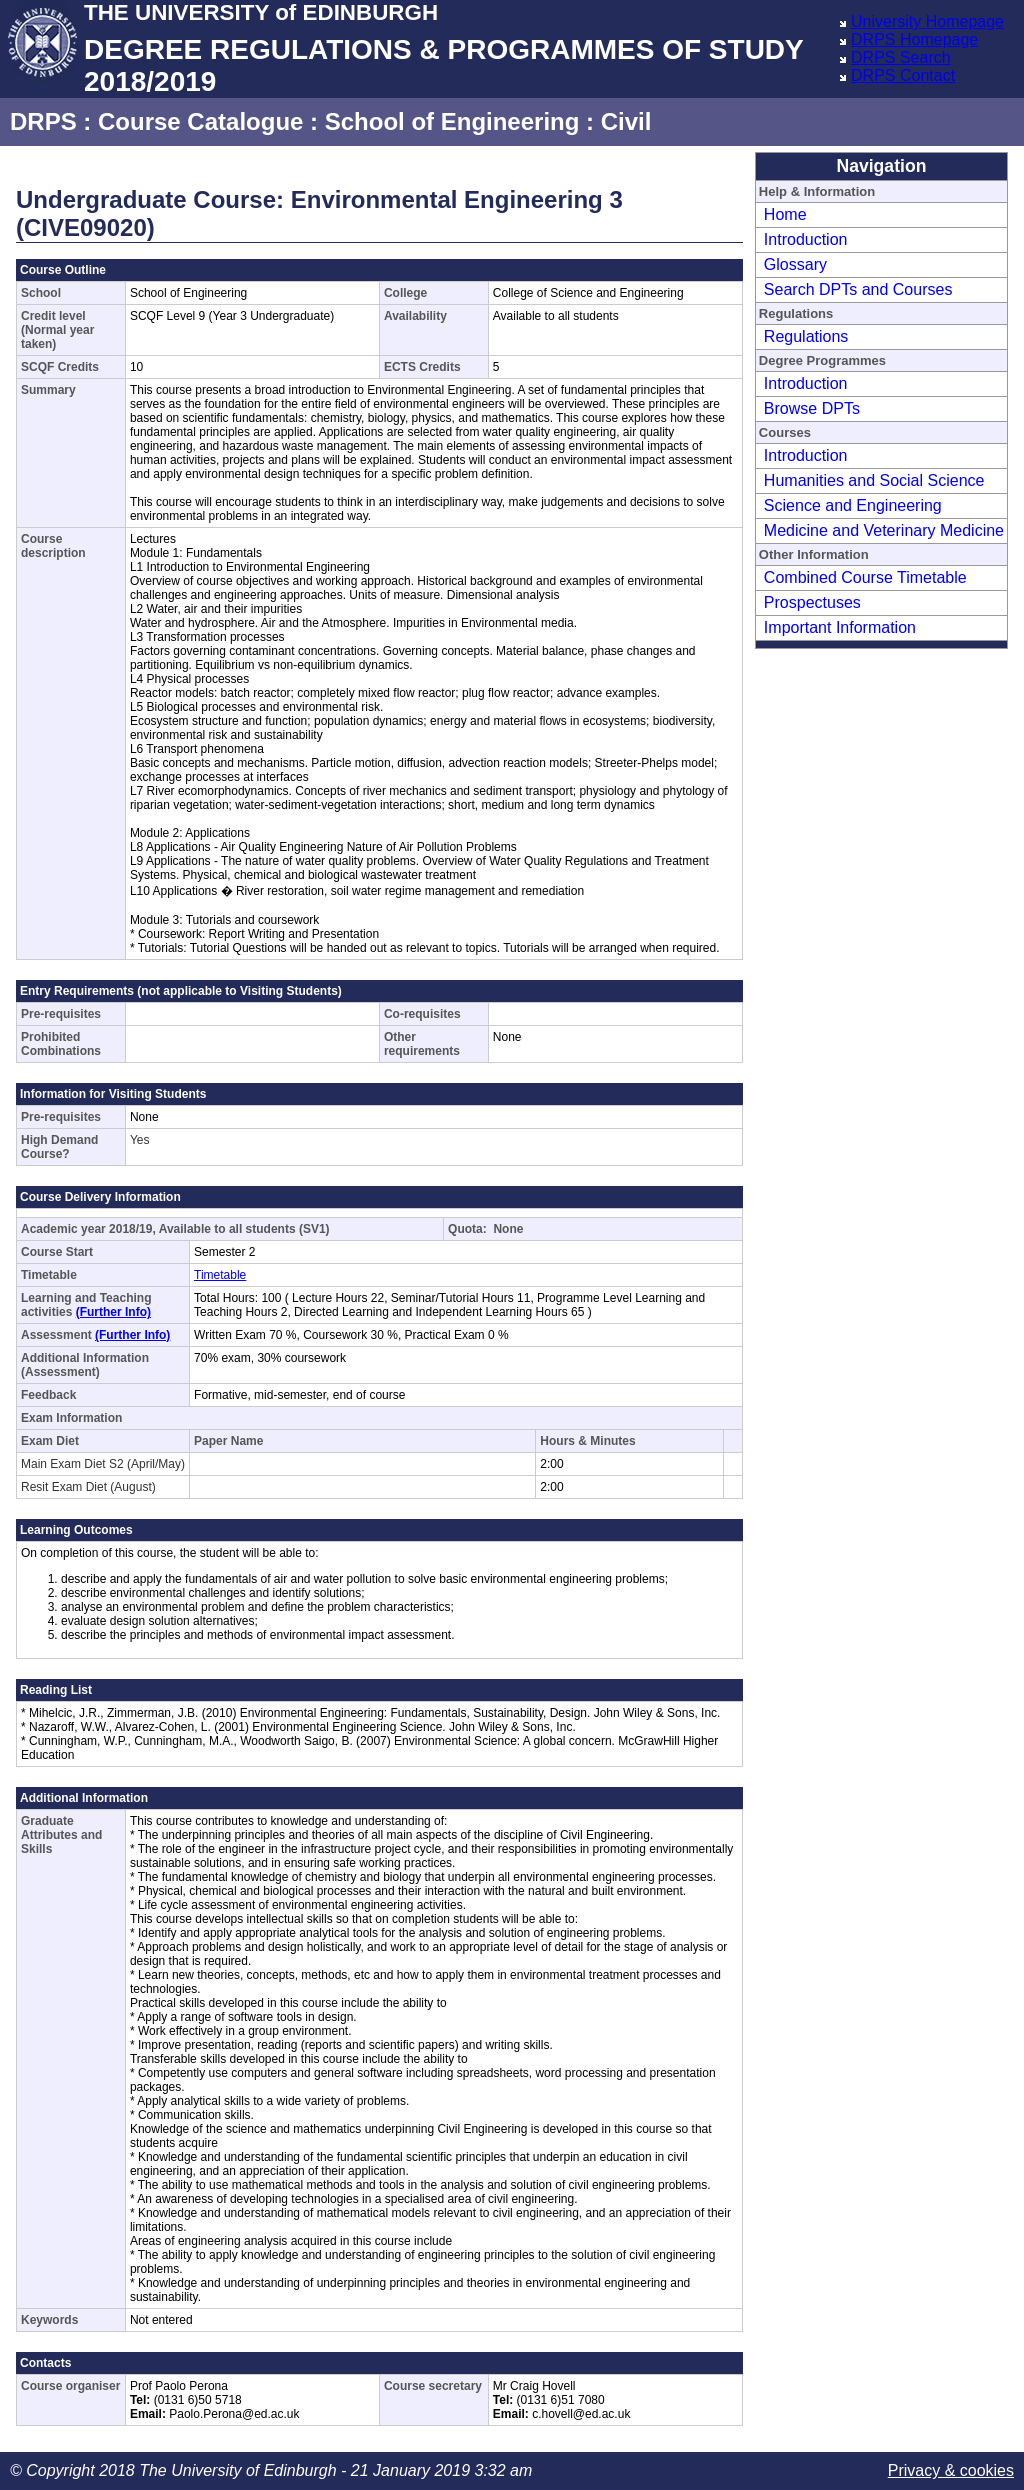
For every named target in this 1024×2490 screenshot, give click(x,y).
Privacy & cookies (951, 2470)
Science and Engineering (853, 505)
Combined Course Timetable (865, 577)
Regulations (806, 336)
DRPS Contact (903, 75)
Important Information (840, 627)
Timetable (220, 1275)
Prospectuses (812, 602)
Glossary (795, 264)
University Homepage (927, 21)
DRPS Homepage (914, 39)
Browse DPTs (812, 408)
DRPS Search (901, 57)
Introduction (806, 239)
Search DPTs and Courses (858, 289)
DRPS (43, 121)
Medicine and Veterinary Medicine (884, 530)
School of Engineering (452, 121)
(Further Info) (113, 1312)
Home (785, 214)
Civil (626, 121)
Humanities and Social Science (874, 480)
